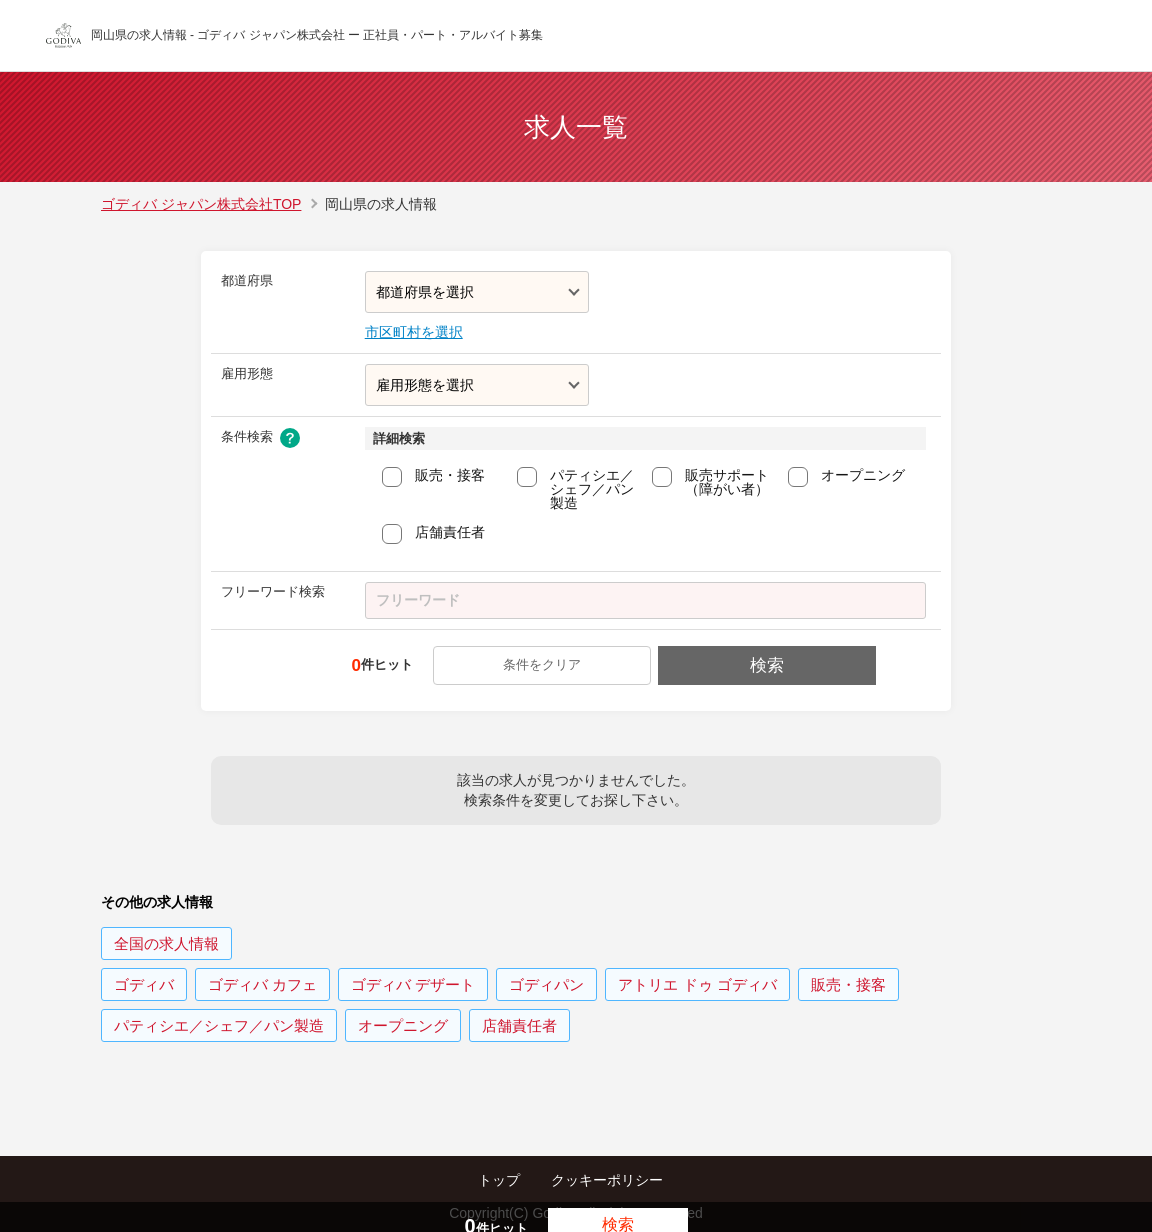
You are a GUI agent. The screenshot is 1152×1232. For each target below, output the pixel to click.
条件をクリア (544, 664)
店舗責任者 (450, 532)
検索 (765, 665)
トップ (499, 1180)
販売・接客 (450, 475)
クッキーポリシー (607, 1180)
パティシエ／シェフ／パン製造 (592, 489)
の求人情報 (166, 943)
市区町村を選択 (414, 332)
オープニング (863, 475)
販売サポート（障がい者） (727, 482)
